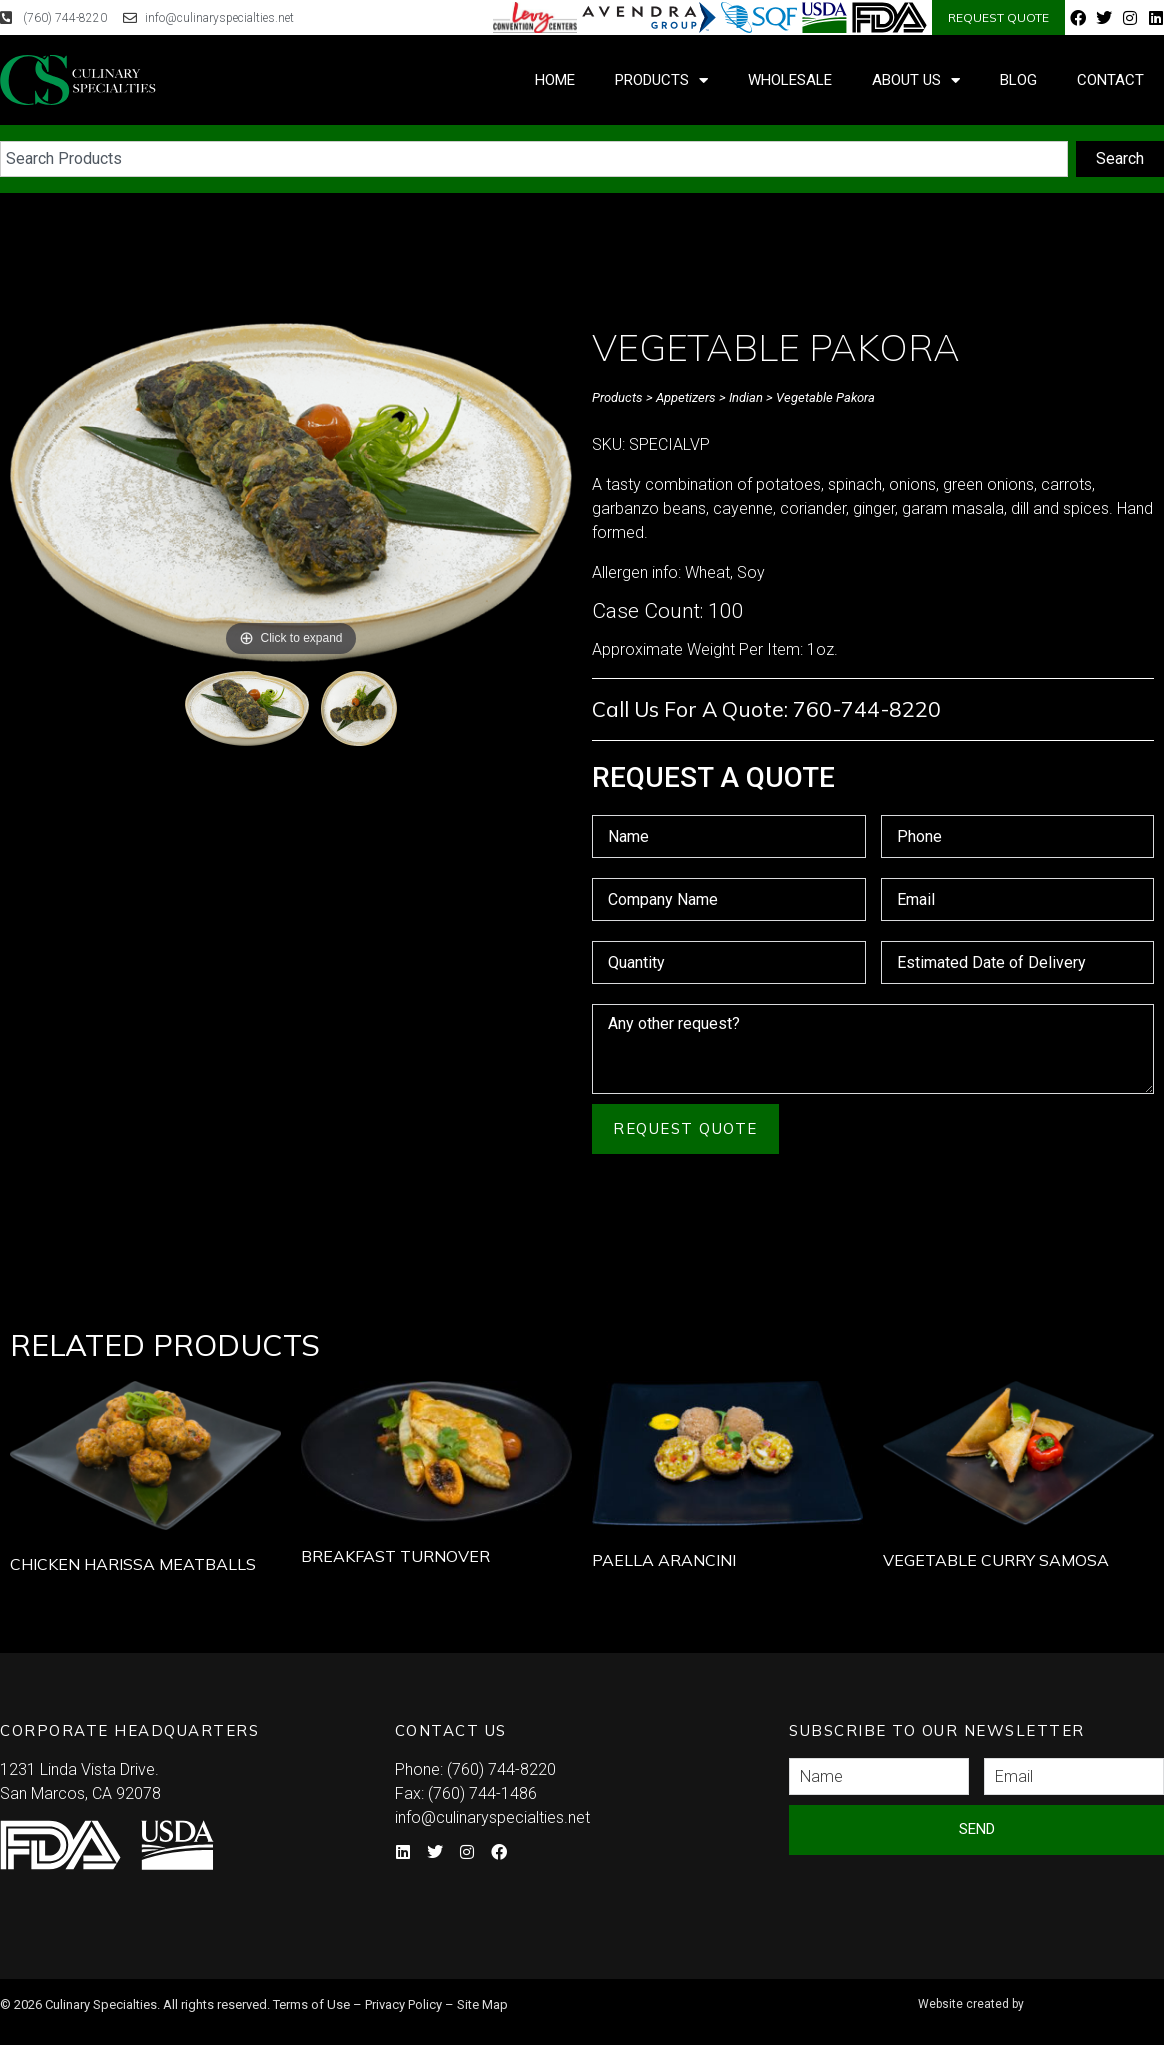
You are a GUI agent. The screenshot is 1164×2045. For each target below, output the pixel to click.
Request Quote (685, 1128)
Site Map (482, 2004)
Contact (1110, 80)
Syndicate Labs (1037, 1995)
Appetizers (686, 397)
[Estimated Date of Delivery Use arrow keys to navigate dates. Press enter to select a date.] (1018, 962)
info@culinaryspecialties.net (492, 1817)
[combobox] (534, 159)
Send (977, 1829)
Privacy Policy (403, 2004)
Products (661, 80)
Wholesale (790, 80)
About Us (916, 80)
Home (555, 80)
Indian (746, 397)
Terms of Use (311, 2004)
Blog (1018, 80)
